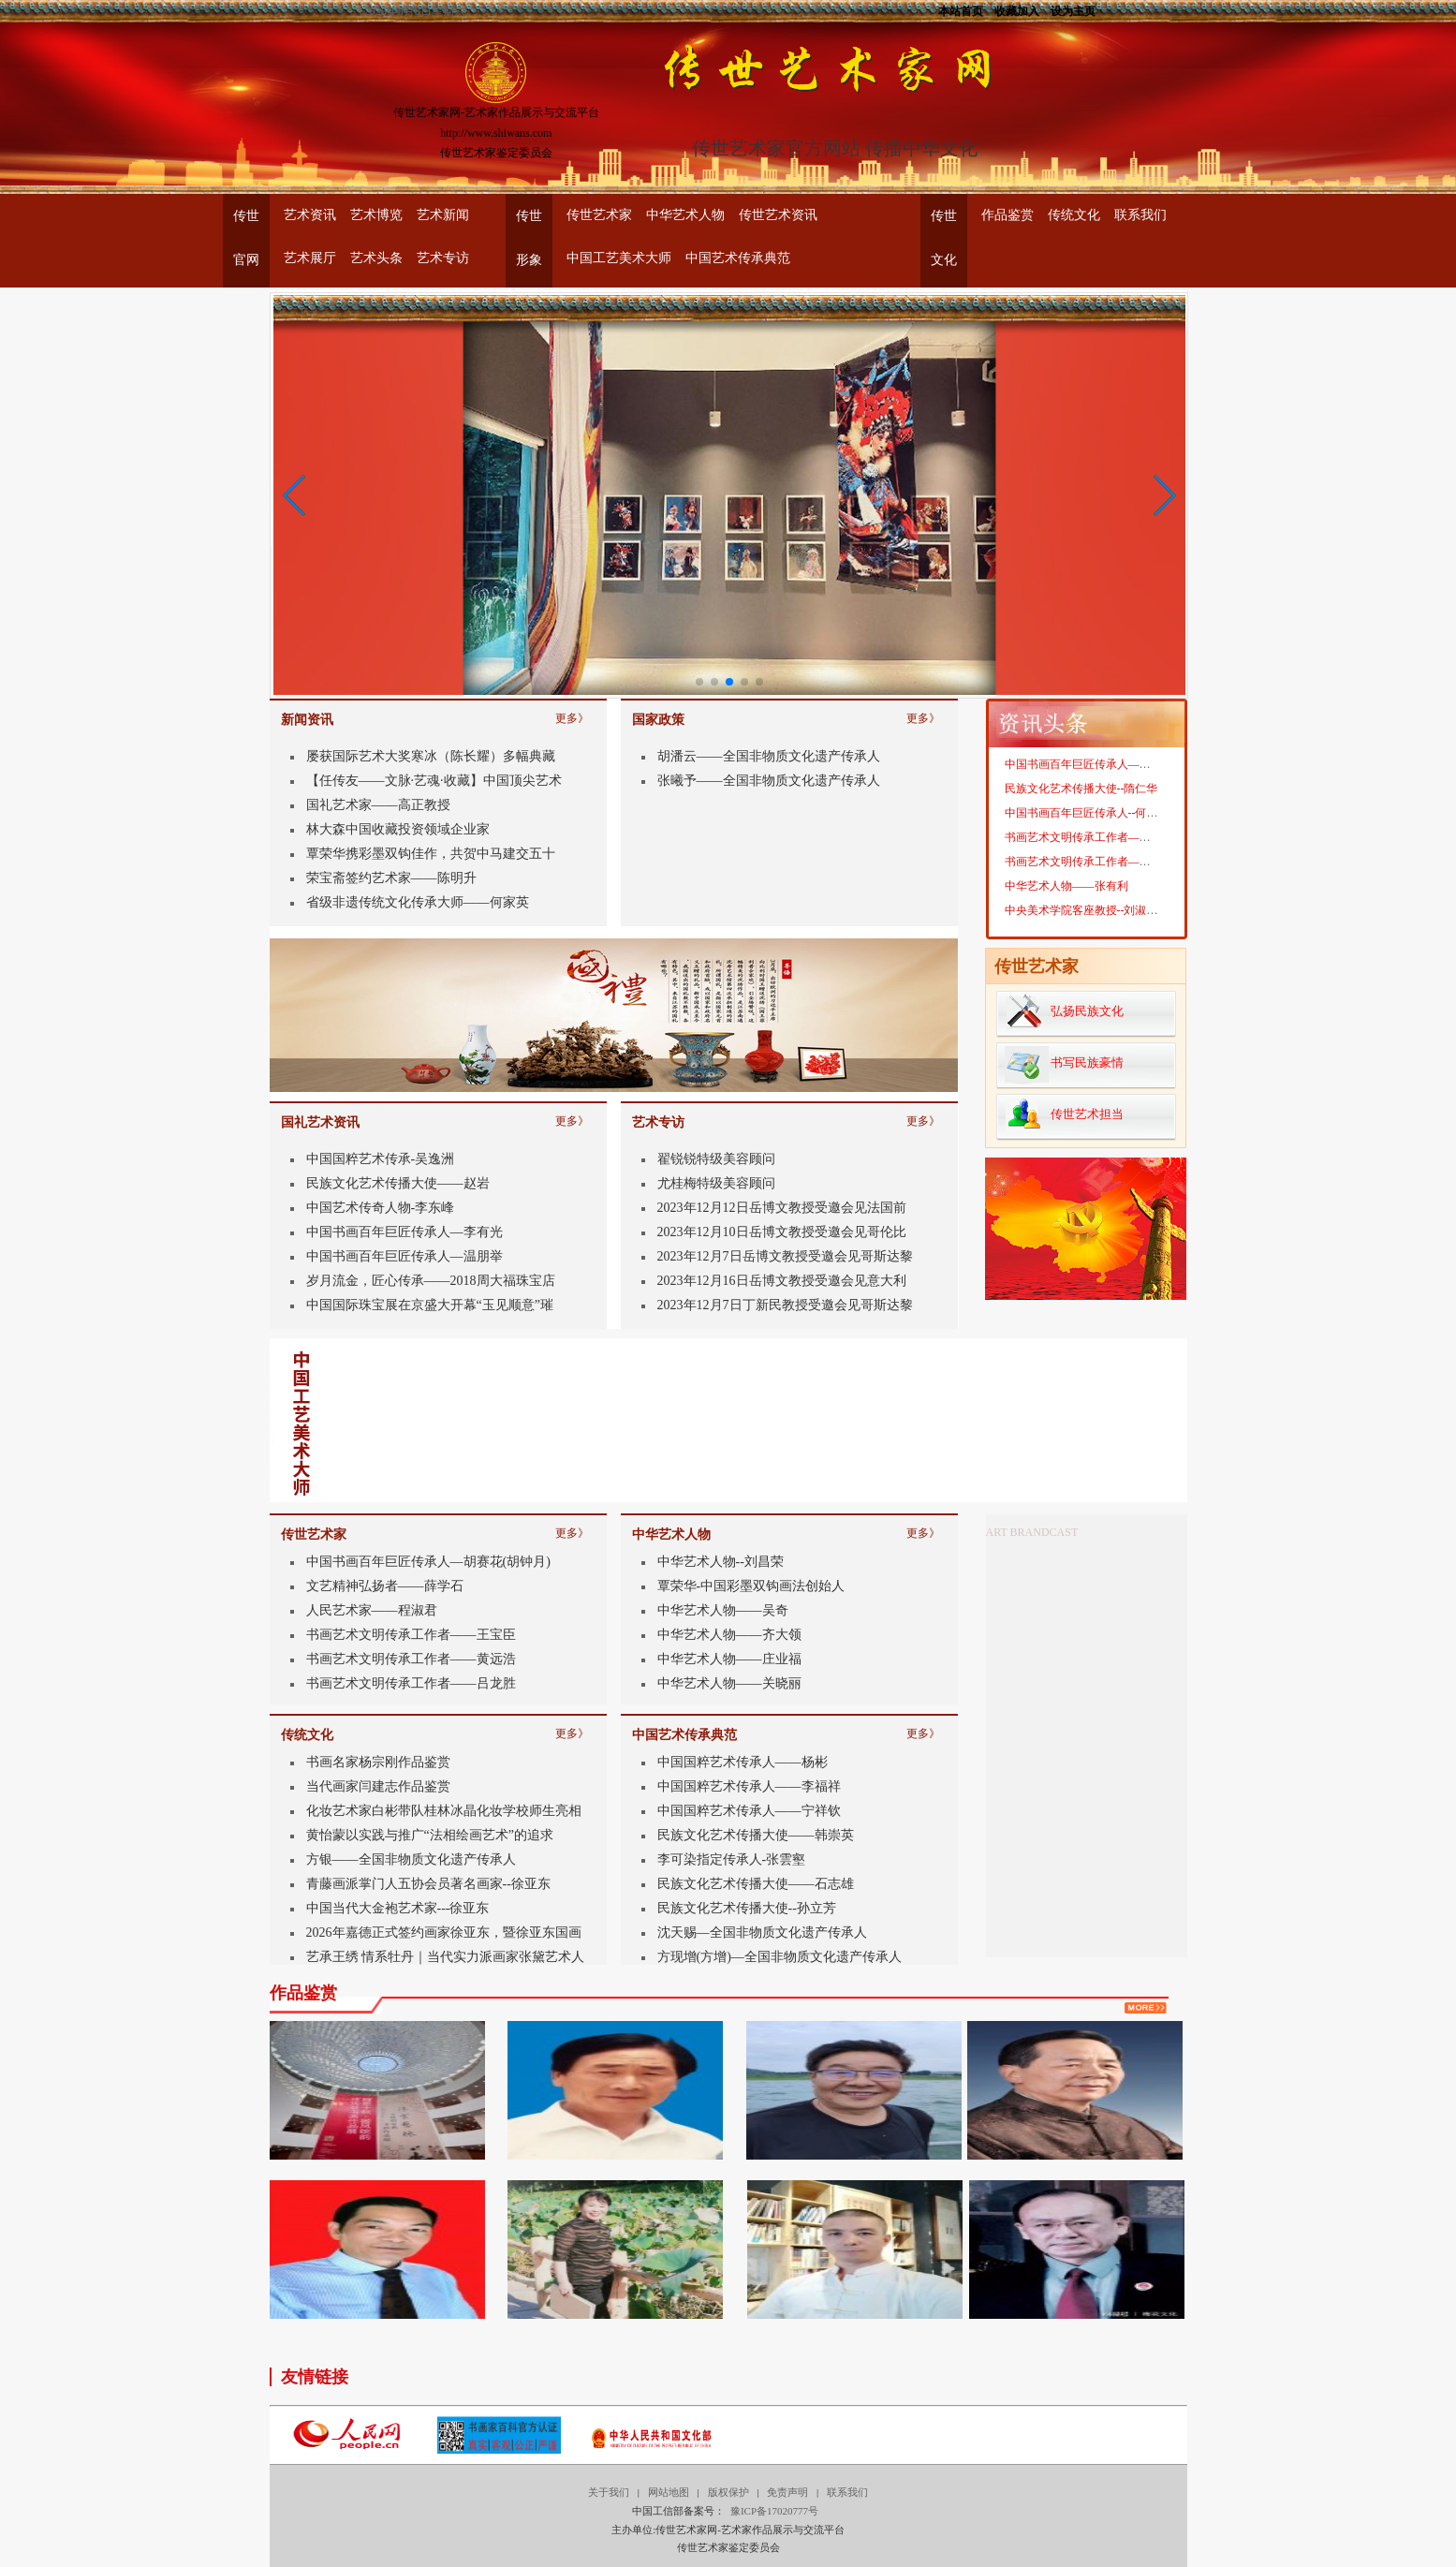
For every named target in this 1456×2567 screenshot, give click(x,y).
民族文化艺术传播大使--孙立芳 (746, 1908)
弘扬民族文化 (1087, 1011)
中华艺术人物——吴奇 (722, 1610)
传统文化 (1074, 215)
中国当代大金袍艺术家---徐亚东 (398, 1908)
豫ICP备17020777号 (774, 2510)
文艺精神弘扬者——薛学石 (384, 1586)
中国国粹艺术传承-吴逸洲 (380, 1159)
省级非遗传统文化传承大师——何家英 (417, 902)
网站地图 (668, 2492)
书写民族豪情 (1087, 1062)
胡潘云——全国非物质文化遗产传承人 (768, 756)
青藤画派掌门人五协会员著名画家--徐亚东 (428, 1884)
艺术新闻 (443, 215)
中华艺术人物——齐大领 (729, 1635)
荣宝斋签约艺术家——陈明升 (391, 878)
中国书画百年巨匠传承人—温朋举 (404, 1256)
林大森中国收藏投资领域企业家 (398, 829)
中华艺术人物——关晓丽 (729, 1683)
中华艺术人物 (685, 215)
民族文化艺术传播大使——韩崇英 (755, 1835)
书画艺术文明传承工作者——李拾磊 (1094, 882)
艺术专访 (443, 258)
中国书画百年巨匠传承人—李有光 (404, 1232)
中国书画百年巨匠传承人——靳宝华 (1094, 760)
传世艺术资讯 (778, 215)
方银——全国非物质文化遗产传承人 (411, 1859)
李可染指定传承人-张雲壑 (731, 1859)
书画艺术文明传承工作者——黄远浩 (411, 1659)
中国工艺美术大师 (618, 258)
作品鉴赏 (1007, 215)
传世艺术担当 (1087, 1114)
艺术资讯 (310, 215)
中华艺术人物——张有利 (1066, 906)
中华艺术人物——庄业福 (729, 1659)
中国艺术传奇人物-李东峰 (380, 1208)
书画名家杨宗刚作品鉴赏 (378, 1762)
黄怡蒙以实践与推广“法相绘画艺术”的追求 (429, 1835)
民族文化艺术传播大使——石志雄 (755, 1884)
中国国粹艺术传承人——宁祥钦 (749, 1811)
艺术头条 (376, 258)
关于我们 (608, 2492)
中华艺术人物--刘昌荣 (720, 1562)
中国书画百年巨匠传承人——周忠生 (1094, 784)
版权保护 (728, 2492)
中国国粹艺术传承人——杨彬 (742, 1762)
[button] (295, 495)
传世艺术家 (599, 215)
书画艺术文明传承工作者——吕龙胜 (411, 1683)
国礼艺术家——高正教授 (378, 805)
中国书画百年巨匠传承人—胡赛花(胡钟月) (428, 1562)
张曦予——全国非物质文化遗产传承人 (768, 781)
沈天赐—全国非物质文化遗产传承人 (762, 1932)
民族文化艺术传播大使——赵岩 (398, 1183)
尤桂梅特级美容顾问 (716, 1183)
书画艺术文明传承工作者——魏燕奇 (1094, 857)
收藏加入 (1016, 10)
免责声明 (787, 2492)
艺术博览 (376, 215)
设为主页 (1073, 10)
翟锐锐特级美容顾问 (716, 1159)
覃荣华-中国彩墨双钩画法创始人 (751, 1586)
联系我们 (1140, 215)
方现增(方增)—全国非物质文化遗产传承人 (779, 1957)
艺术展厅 (310, 258)
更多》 (572, 715)
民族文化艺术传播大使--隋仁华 (1081, 809)
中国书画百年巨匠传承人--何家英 (1087, 833)
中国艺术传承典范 (737, 258)
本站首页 (960, 10)
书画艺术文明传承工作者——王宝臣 (411, 1635)
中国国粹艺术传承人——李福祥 (749, 1786)
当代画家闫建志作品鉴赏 (378, 1786)
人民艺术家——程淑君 (371, 1610)
